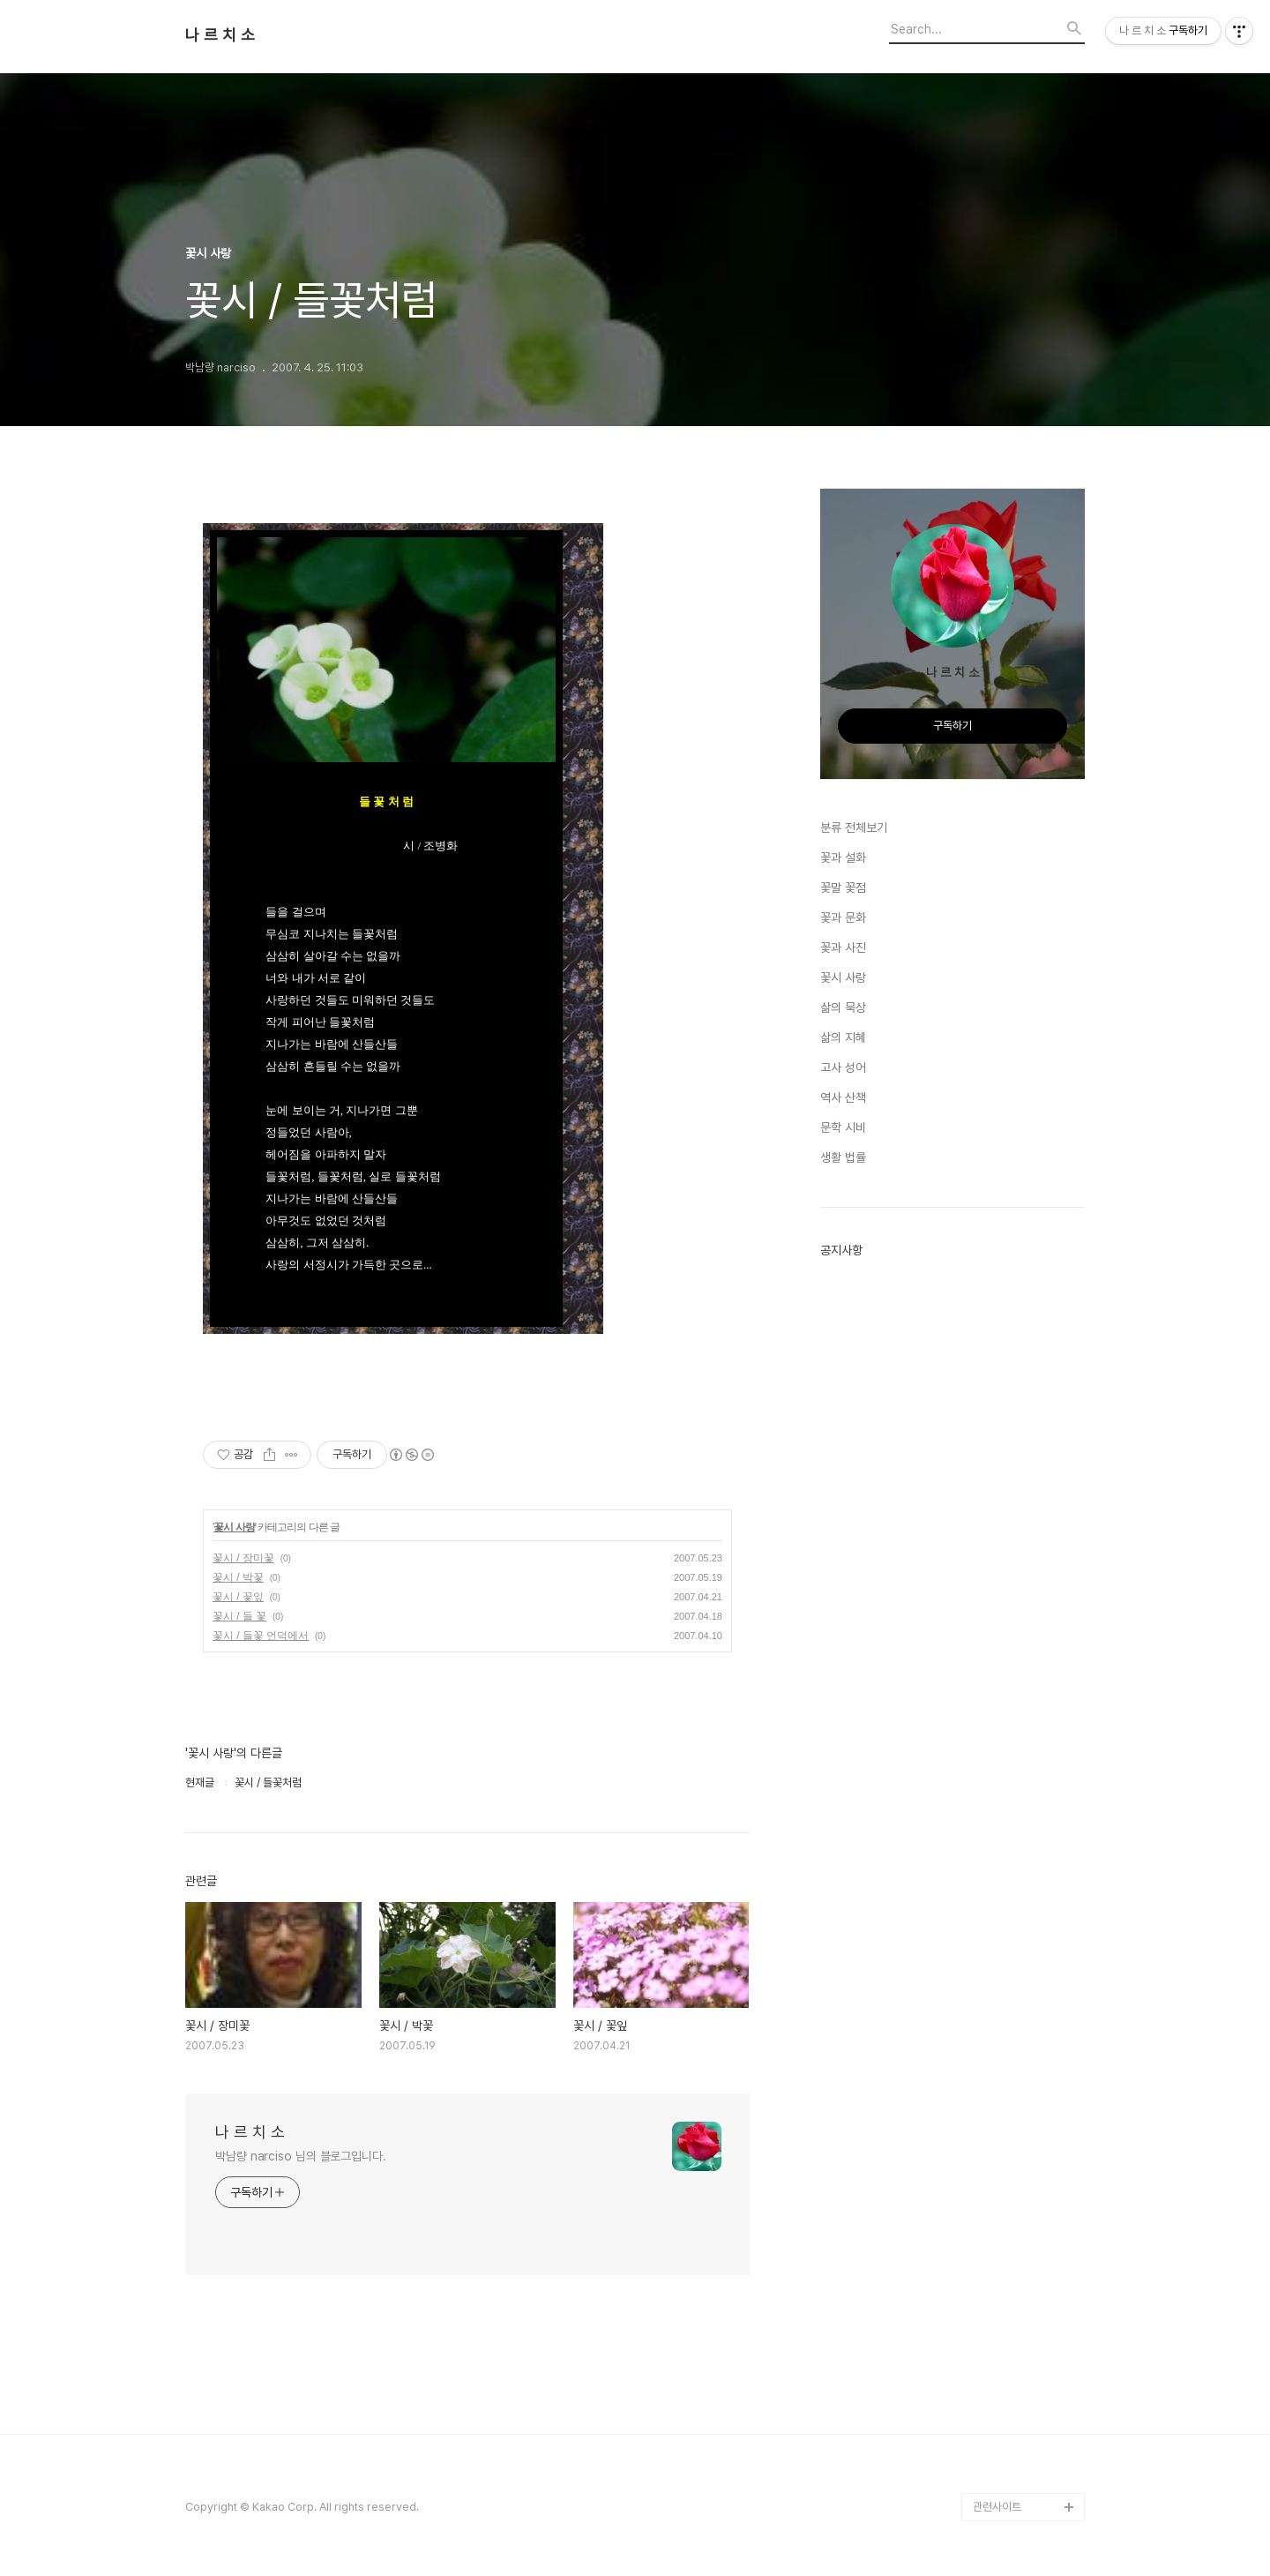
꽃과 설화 (843, 857)
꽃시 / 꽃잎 (238, 1597)
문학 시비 (843, 1127)
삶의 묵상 (843, 1007)
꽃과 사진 (843, 947)
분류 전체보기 (853, 827)
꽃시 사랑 (233, 1527)
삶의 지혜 (843, 1037)
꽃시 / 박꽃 (238, 1577)
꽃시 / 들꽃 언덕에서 (261, 1635)
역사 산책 (843, 1097)
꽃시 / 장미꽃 (243, 1558)
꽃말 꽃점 (843, 887)
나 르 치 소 (220, 35)
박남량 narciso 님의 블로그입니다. (300, 2156)
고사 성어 (843, 1067)
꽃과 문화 (843, 917)
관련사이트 (997, 2506)
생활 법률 (843, 1157)
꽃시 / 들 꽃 (239, 1616)
